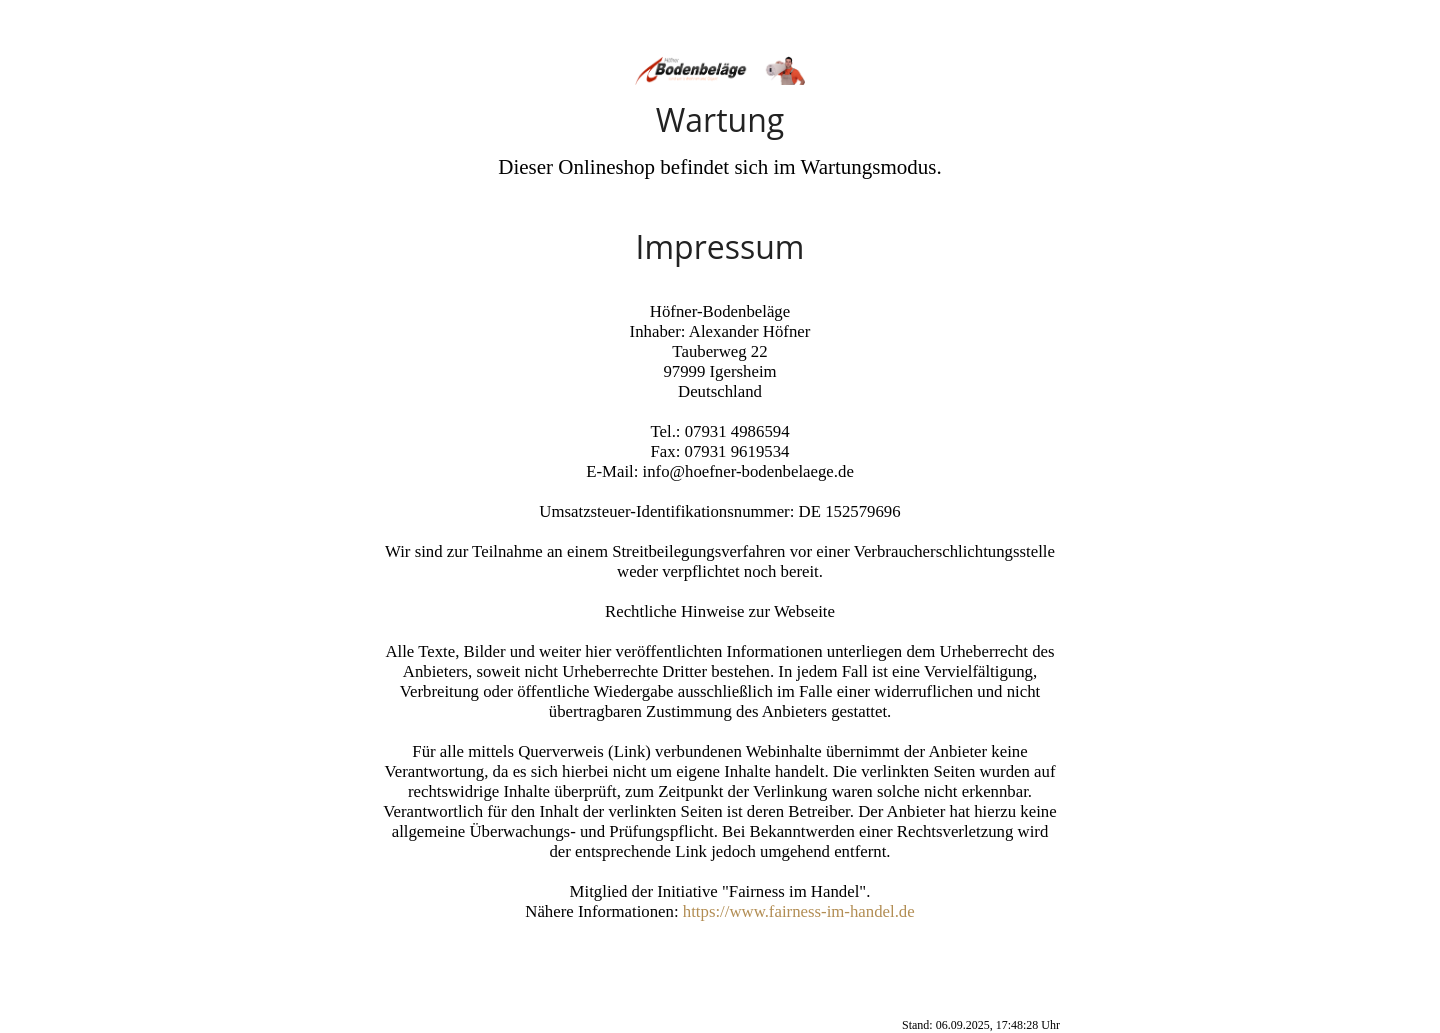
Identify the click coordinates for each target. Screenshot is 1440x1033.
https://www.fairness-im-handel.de (799, 911)
